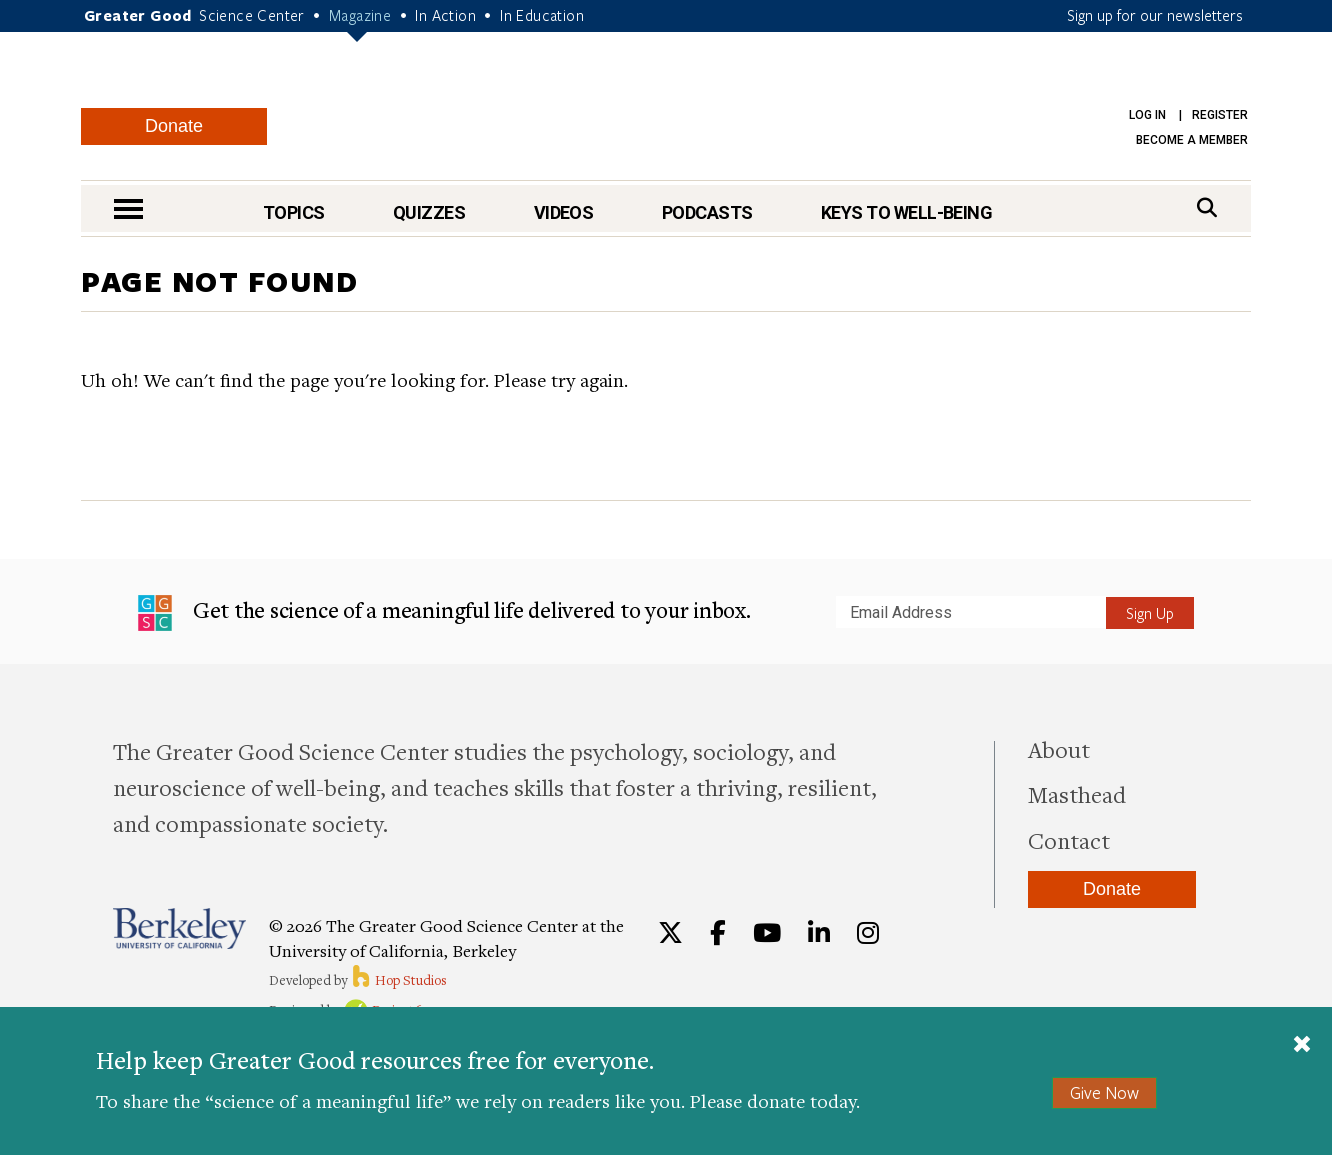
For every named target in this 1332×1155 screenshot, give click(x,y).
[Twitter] (670, 933)
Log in (1147, 115)
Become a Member (1192, 140)
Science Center (252, 15)
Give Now (1104, 1092)
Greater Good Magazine (675, 109)
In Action (445, 15)
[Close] (1302, 1046)
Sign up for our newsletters (1155, 15)
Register (1220, 115)
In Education (542, 15)
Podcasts (707, 212)
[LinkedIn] (819, 933)
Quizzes (429, 212)
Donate (174, 126)
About (1059, 749)
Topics (294, 212)
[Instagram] (868, 933)
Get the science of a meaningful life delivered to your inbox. (444, 613)
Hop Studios (398, 980)
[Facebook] (718, 933)
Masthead (1077, 794)
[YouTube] (767, 933)
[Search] (1207, 207)
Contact (1069, 840)
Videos (564, 212)
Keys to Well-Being (906, 212)
